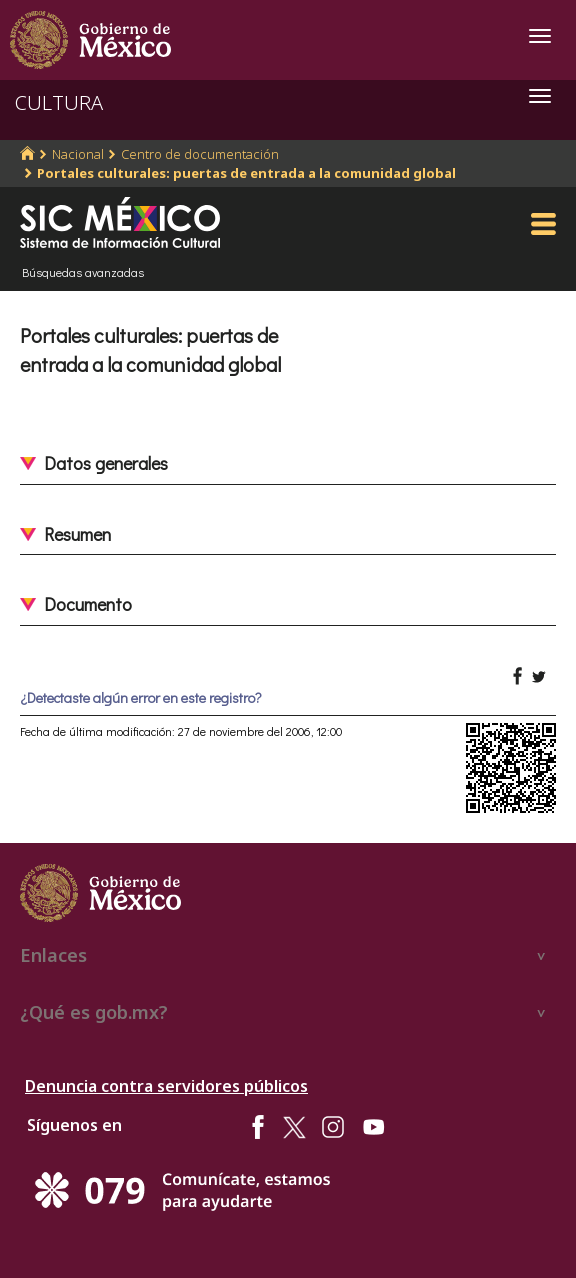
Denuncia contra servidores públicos (166, 1086)
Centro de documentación (200, 154)
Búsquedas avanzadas (83, 272)
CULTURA (59, 102)
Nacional (78, 154)
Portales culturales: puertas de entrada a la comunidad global (246, 173)
